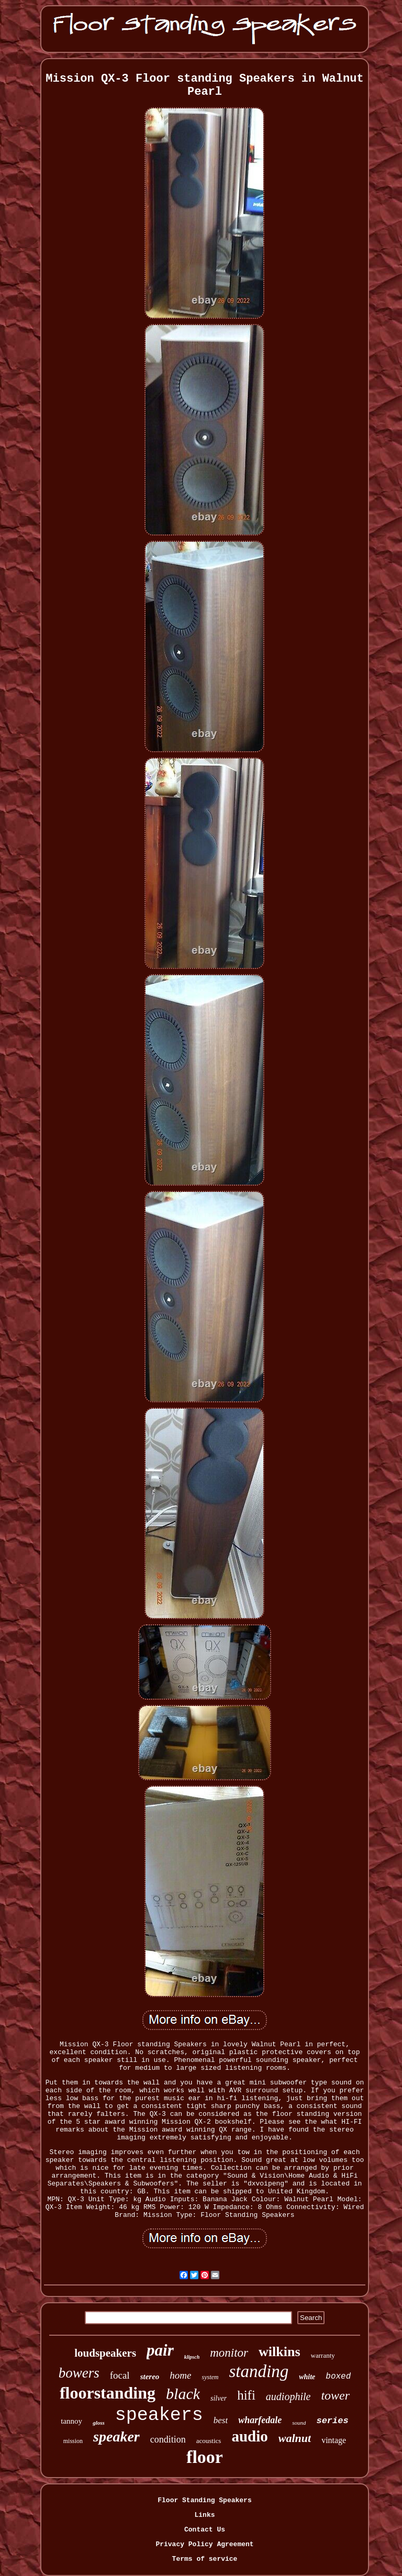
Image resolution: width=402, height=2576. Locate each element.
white (307, 2377)
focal (120, 2375)
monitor (229, 2352)
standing (258, 2371)
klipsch (191, 2357)
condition (168, 2439)
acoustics (208, 2441)
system (210, 2377)
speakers (159, 2415)
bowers (79, 2373)
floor (204, 2457)
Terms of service (205, 2559)
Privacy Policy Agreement (204, 2544)
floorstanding (107, 2392)
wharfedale (260, 2420)
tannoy (71, 2421)
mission (73, 2441)
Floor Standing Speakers (204, 2500)
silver (218, 2398)
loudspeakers (105, 2353)
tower (335, 2395)
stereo (150, 2376)
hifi (246, 2395)
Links (204, 2515)
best (221, 2420)
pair (160, 2350)
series (332, 2421)
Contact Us (204, 2530)
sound (299, 2422)
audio (249, 2436)
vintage (333, 2440)
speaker (116, 2436)
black (183, 2393)
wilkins (279, 2351)
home (180, 2375)
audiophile (288, 2396)
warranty (323, 2355)
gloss (99, 2422)
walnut (294, 2438)
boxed (338, 2376)
